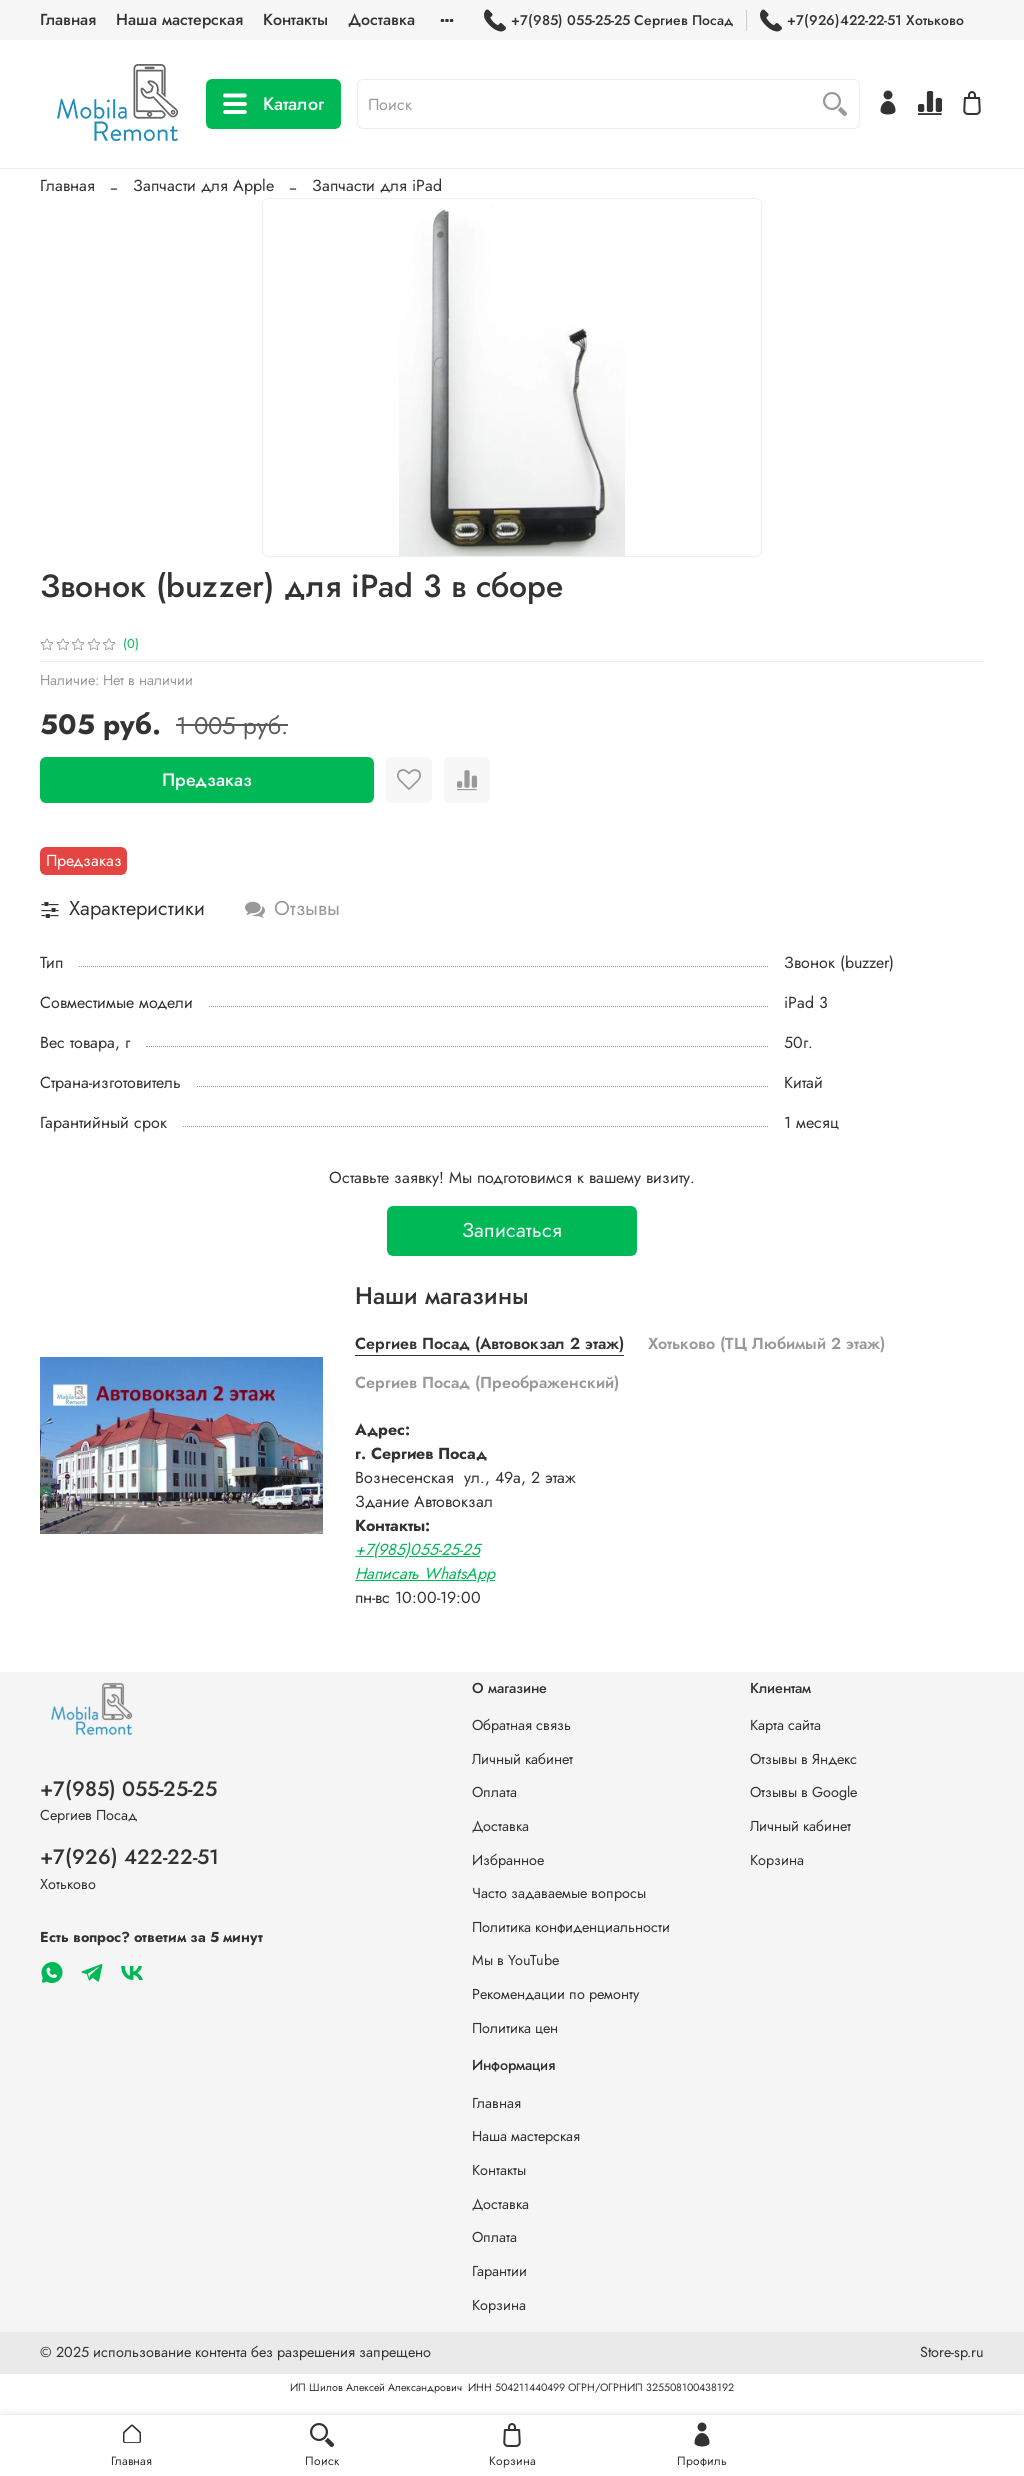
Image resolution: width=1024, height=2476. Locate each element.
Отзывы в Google (803, 1792)
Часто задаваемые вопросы (559, 1893)
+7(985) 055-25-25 (128, 1789)
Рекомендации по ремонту (555, 1994)
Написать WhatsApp (425, 1573)
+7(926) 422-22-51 (129, 1857)
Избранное (508, 1860)
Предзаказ (207, 780)
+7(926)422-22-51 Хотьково (862, 20)
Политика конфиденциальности (571, 1927)
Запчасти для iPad (377, 185)
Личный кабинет (522, 1759)
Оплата (494, 1792)
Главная (68, 19)
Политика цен (515, 2028)
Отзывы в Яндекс (803, 1759)
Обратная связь (521, 1725)
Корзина (777, 1860)
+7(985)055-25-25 (417, 1549)
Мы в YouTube (515, 1960)
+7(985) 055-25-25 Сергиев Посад (608, 20)
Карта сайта (785, 1725)
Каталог (273, 104)
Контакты (295, 19)
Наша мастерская (179, 19)
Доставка (381, 19)
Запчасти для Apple (203, 185)
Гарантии (499, 2271)
